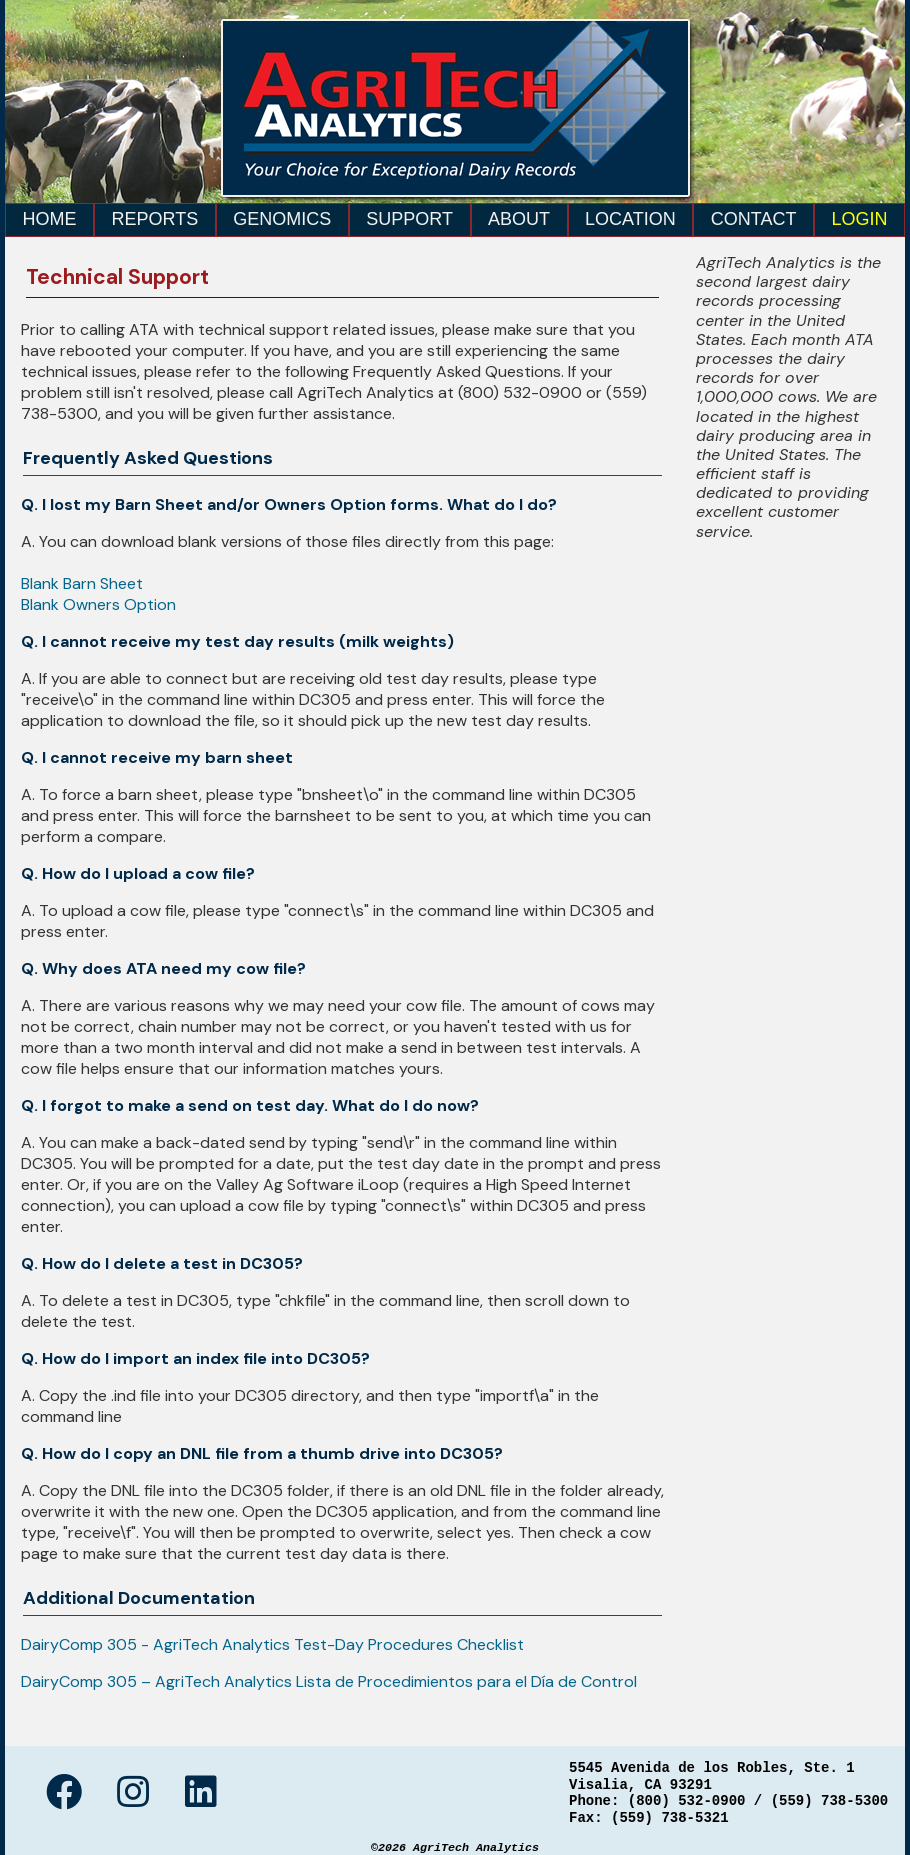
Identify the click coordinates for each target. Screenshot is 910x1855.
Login (860, 219)
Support (409, 219)
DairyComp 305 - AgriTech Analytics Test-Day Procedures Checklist (272, 1644)
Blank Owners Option (98, 604)
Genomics (282, 219)
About (519, 219)
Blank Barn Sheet (82, 583)
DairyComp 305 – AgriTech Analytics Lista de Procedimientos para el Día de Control (329, 1681)
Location (630, 219)
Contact (754, 219)
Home (50, 219)
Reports (155, 219)
